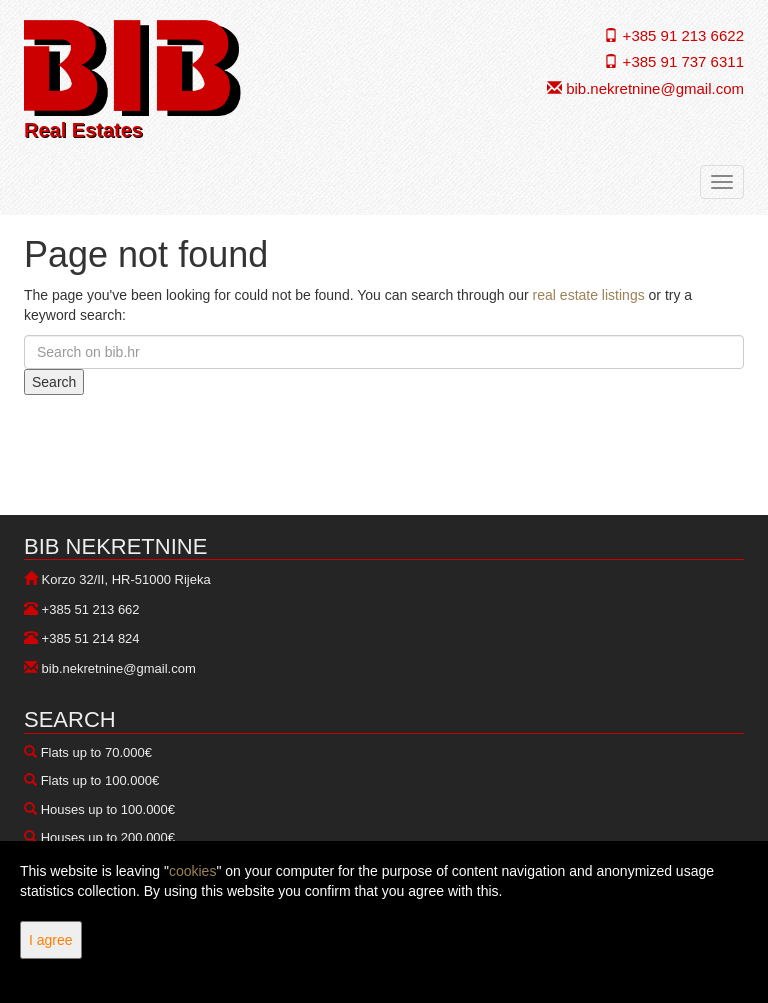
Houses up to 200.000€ (108, 837)
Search (54, 382)
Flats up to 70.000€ (96, 752)
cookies (192, 871)
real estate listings (589, 295)
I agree (51, 940)
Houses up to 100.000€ (108, 809)
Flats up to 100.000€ (100, 780)
